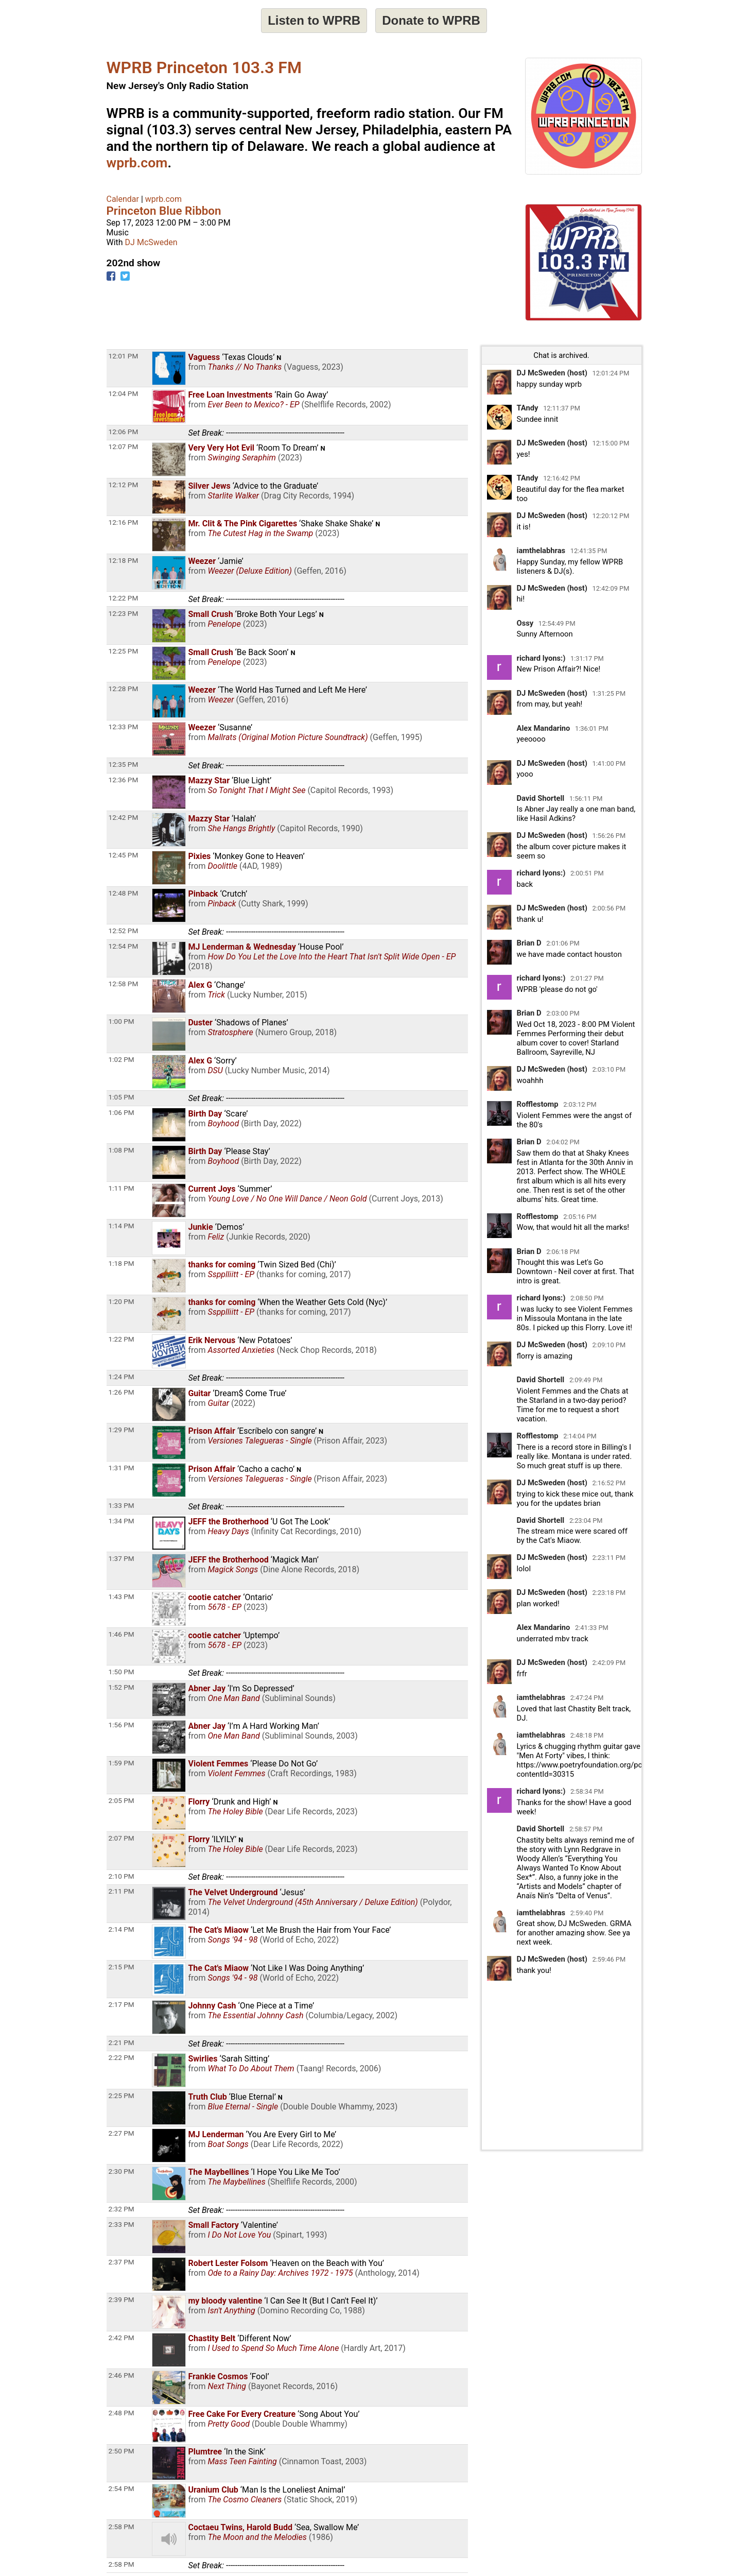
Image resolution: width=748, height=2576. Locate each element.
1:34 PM (121, 1521)
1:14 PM (121, 1226)
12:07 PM (123, 446)
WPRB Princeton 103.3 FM (204, 67)
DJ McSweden (151, 242)
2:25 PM (121, 2095)
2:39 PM (121, 2299)
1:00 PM (121, 1021)
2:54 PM (121, 2488)
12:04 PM (123, 393)
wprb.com (137, 162)
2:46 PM (121, 2375)
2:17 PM (121, 2004)
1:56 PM (121, 1725)
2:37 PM (121, 2262)
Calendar (123, 199)
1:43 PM (121, 1596)
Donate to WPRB (431, 20)
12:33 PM (123, 727)
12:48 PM (123, 893)
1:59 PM (121, 1763)
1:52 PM (121, 1687)
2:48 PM (121, 2413)
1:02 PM (121, 1059)
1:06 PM (121, 1112)
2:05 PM (121, 1800)
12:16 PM (123, 522)
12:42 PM (123, 817)
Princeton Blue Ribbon (164, 210)
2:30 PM (121, 2171)
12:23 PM (123, 613)
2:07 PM (121, 1838)
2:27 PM (121, 2133)
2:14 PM (121, 1929)
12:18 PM (123, 560)
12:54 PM (123, 946)
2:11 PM (121, 1891)
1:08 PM (121, 1150)
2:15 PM (121, 1967)
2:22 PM (121, 2057)
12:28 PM (123, 688)
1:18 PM (121, 1263)
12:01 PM (123, 356)
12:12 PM (123, 484)
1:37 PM (121, 1558)
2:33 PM (121, 2224)
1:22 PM (121, 1339)
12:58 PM (123, 984)
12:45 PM (123, 855)
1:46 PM (121, 1634)
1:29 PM (121, 1430)
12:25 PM (123, 651)
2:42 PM (121, 2337)
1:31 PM (121, 1468)
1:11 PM (121, 1188)
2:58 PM (121, 2526)
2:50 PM (121, 2451)
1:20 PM (121, 1301)
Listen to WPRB (314, 20)
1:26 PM (121, 1392)
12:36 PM (123, 780)
